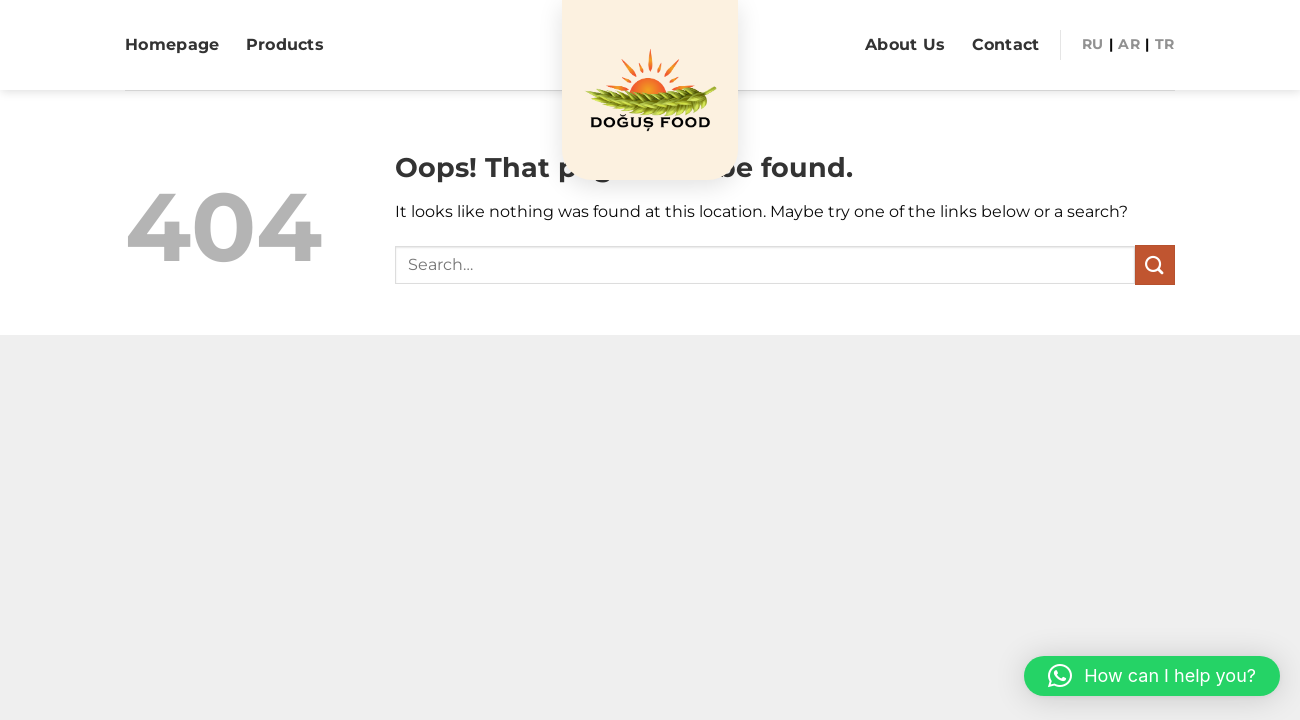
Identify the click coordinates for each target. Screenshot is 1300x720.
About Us (905, 44)
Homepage (172, 44)
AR (1129, 44)
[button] (1152, 676)
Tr (1165, 44)
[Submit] (1155, 264)
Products (285, 44)
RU (1093, 44)
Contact (1006, 44)
